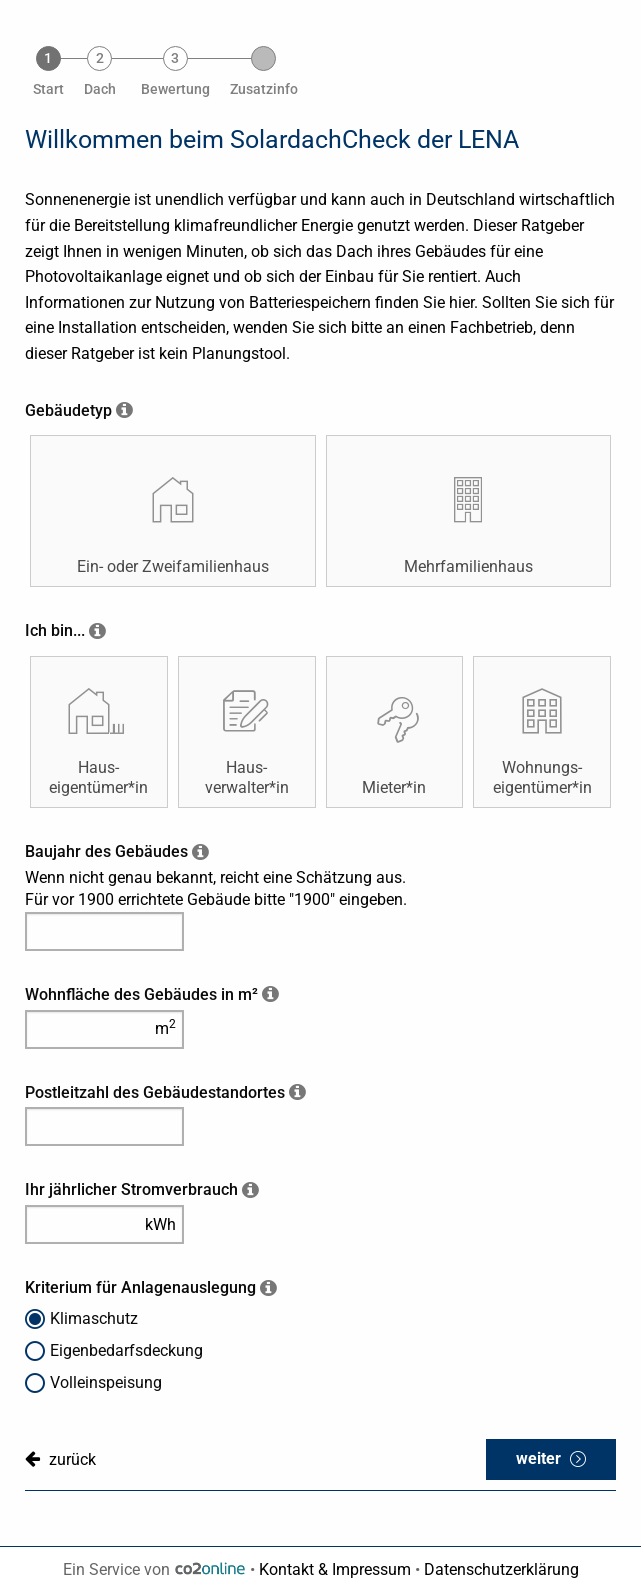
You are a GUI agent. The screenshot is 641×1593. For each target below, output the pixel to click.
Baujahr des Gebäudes (106, 851)
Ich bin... (55, 630)
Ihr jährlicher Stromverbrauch (131, 1189)
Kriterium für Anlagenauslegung (140, 1287)
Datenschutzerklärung (501, 1569)
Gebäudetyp (68, 410)
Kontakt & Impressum (335, 1569)
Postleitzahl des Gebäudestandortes (155, 1092)
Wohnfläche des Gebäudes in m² (141, 994)
